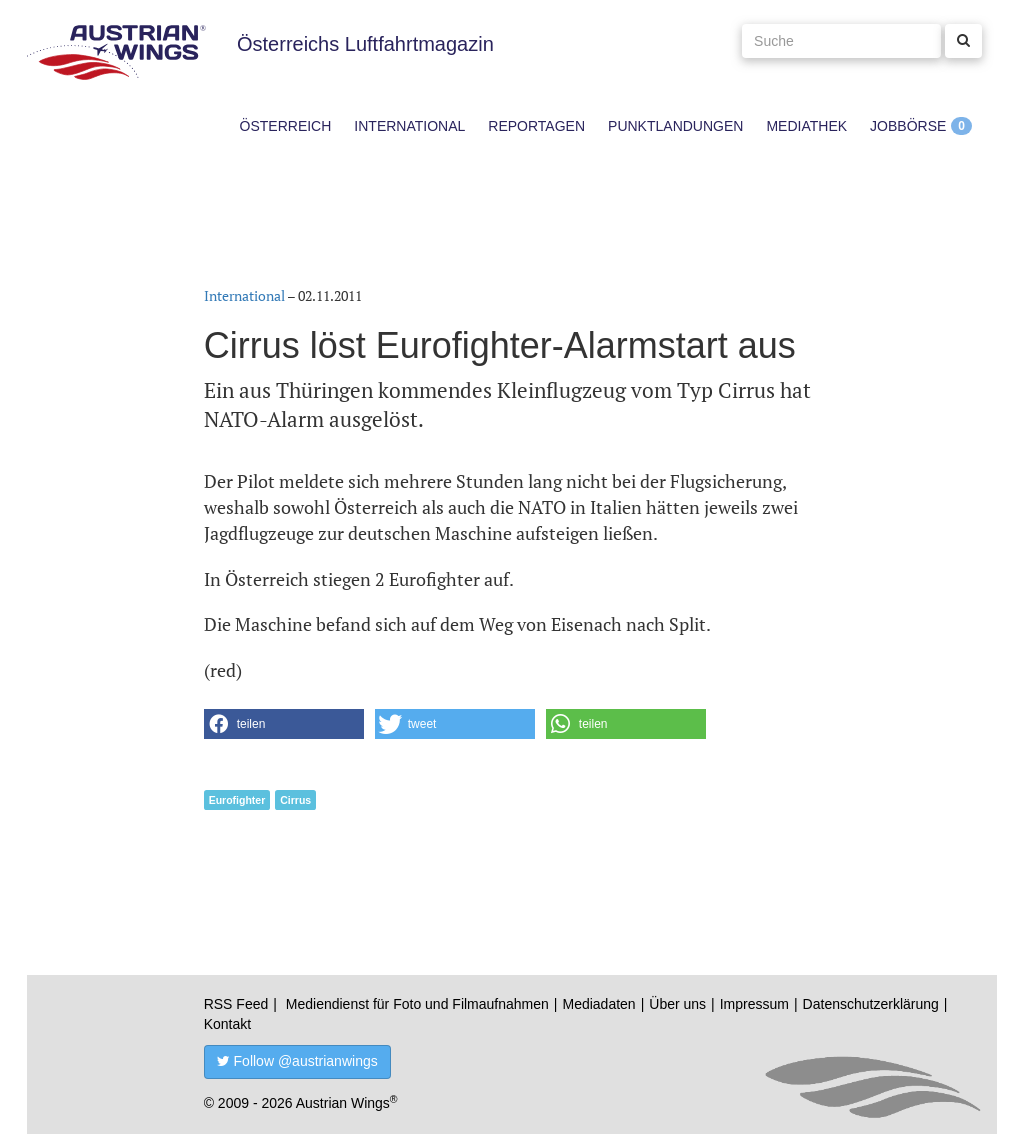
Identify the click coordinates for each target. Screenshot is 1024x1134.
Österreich (286, 126)
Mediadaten (598, 1004)
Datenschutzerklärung (871, 1004)
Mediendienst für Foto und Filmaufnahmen (417, 1004)
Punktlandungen (675, 126)
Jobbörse (908, 126)
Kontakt (227, 1024)
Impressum (754, 1004)
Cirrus (295, 800)
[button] (284, 724)
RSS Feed (236, 1004)
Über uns (677, 1004)
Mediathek (806, 126)
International (409, 126)
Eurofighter (237, 800)
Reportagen (536, 126)
